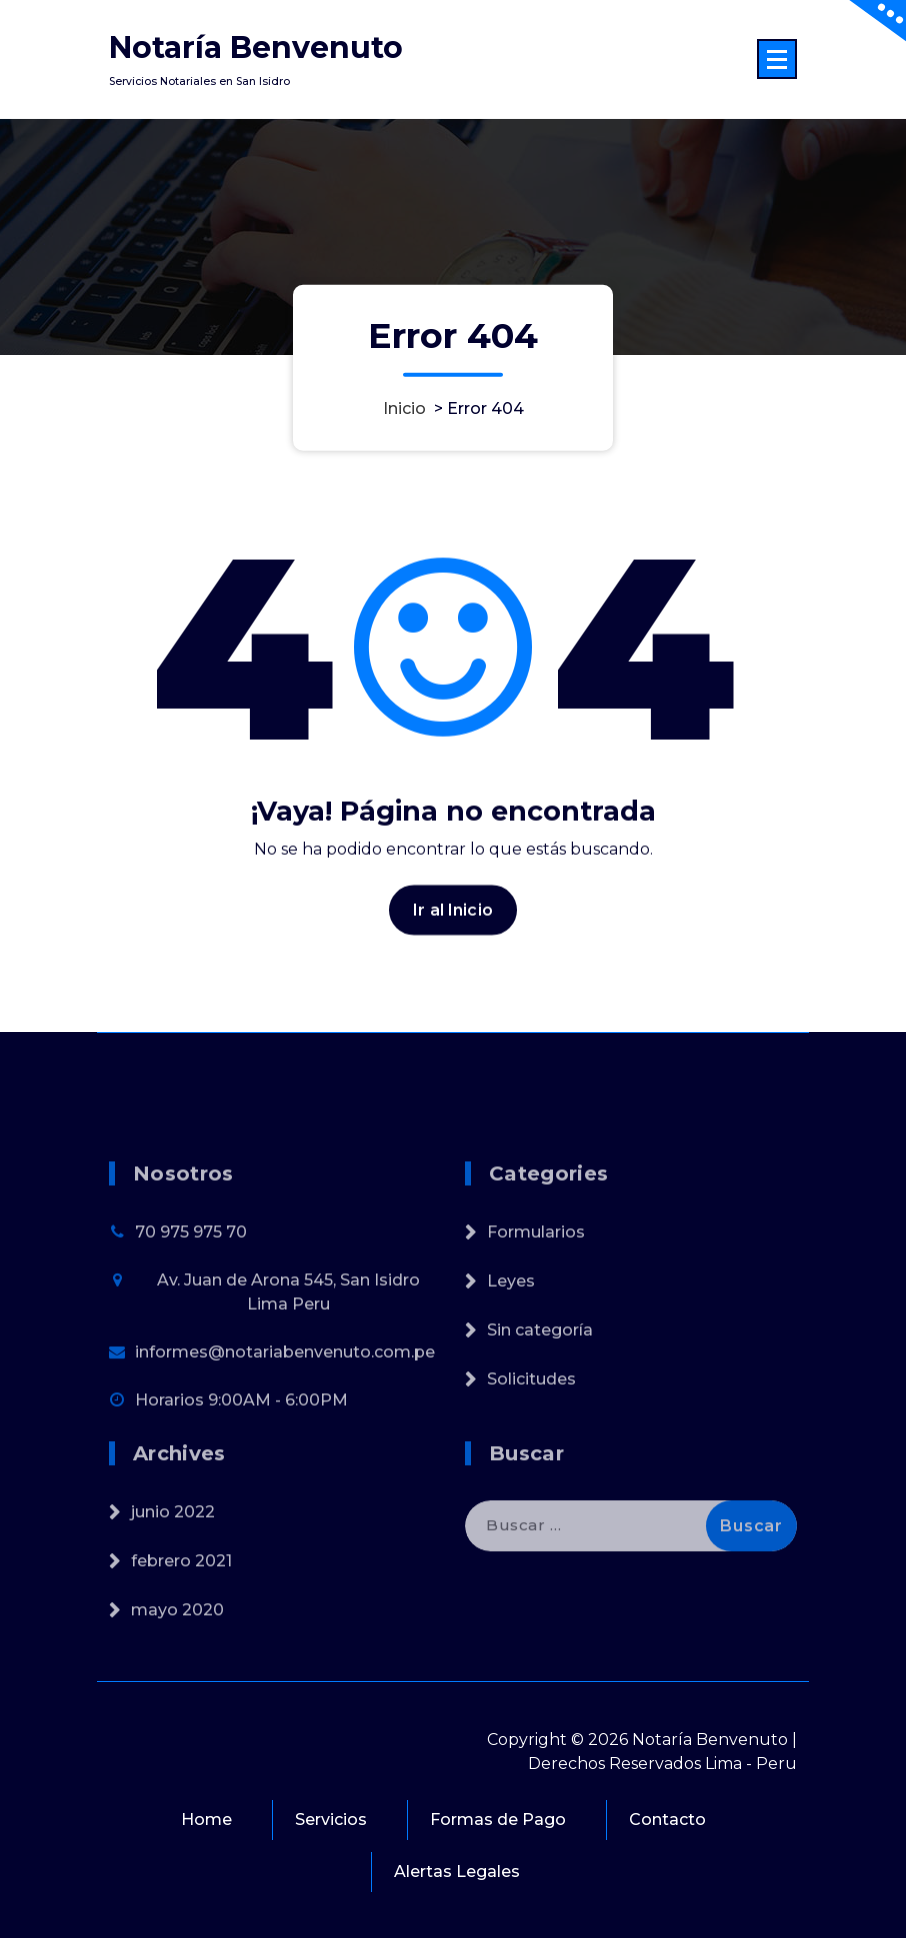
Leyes (511, 1335)
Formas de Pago (498, 1819)
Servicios (331, 1819)
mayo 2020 (177, 1648)
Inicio (404, 407)
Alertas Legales (457, 1871)
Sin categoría (540, 1384)
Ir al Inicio (453, 922)
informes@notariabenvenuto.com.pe (285, 1406)
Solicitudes (531, 1433)
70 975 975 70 (191, 1286)
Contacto (667, 1819)
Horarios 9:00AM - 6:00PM (241, 1454)
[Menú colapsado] (777, 59)
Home (206, 1819)
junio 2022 (173, 1550)
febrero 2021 (181, 1599)
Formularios (536, 1286)
